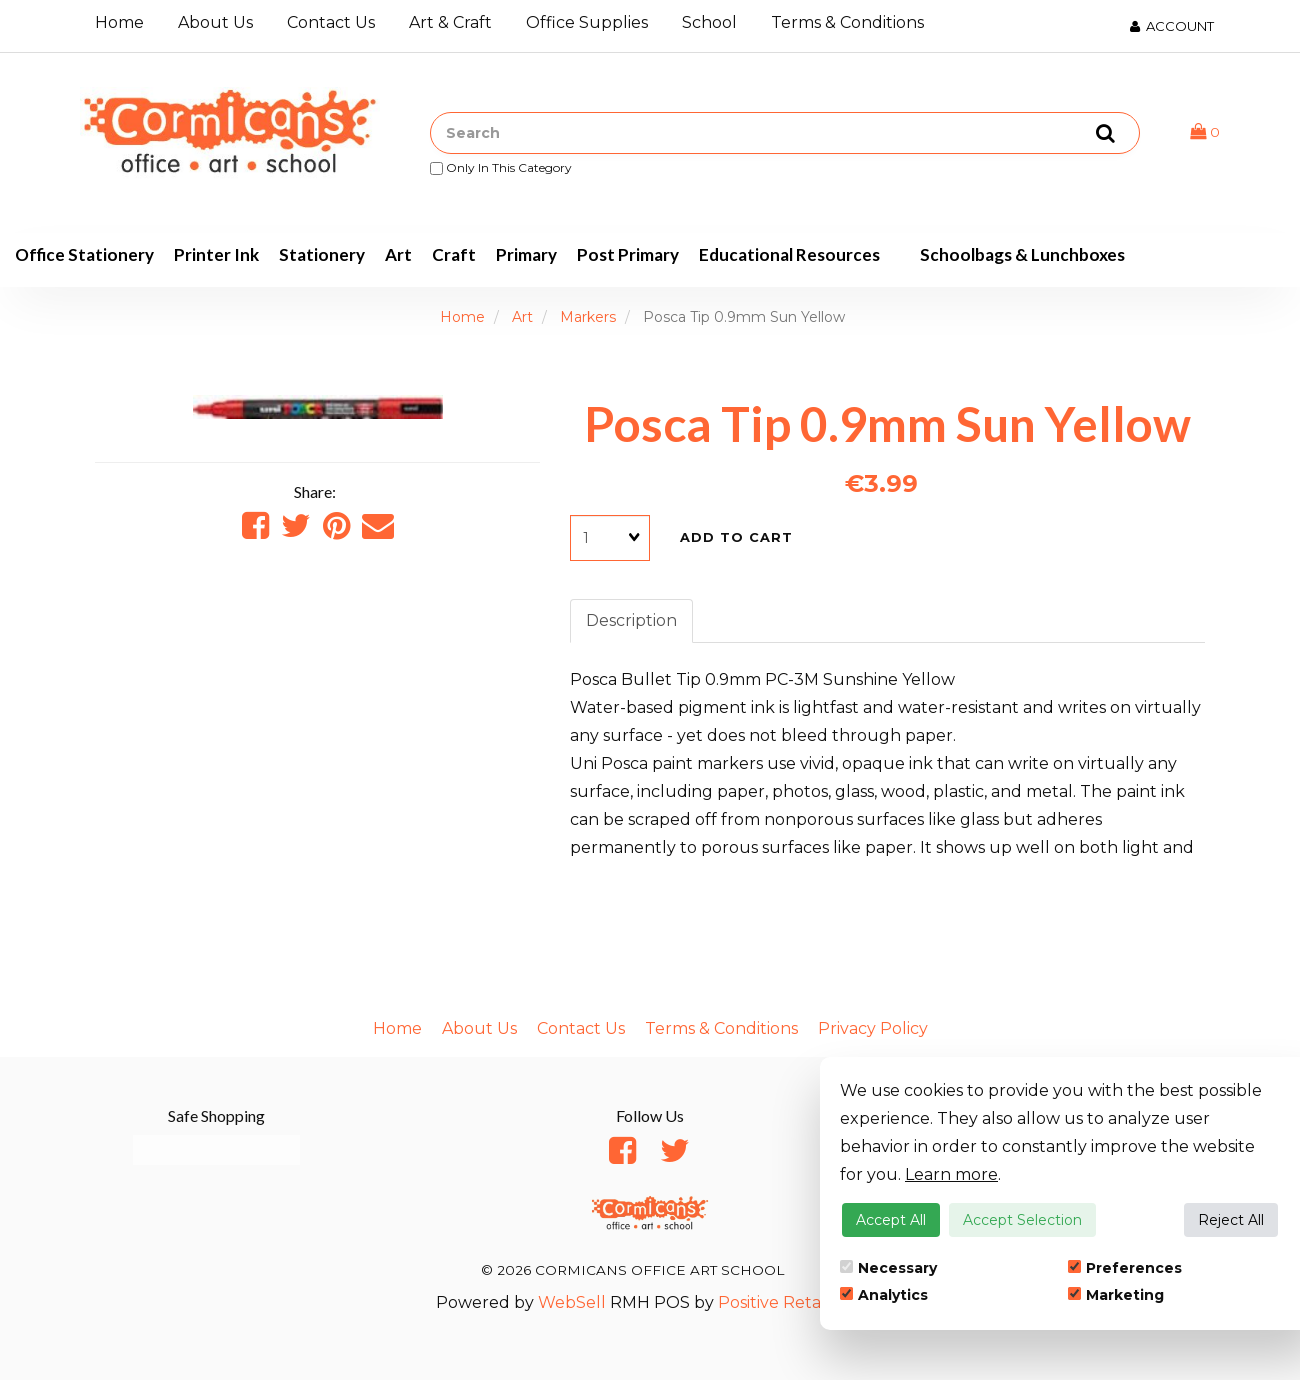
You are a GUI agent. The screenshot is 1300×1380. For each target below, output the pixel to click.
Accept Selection (1022, 1220)
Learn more (951, 1174)
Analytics (884, 1295)
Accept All (891, 1220)
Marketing (1116, 1295)
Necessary (888, 1268)
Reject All (1231, 1220)
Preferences (1125, 1268)
